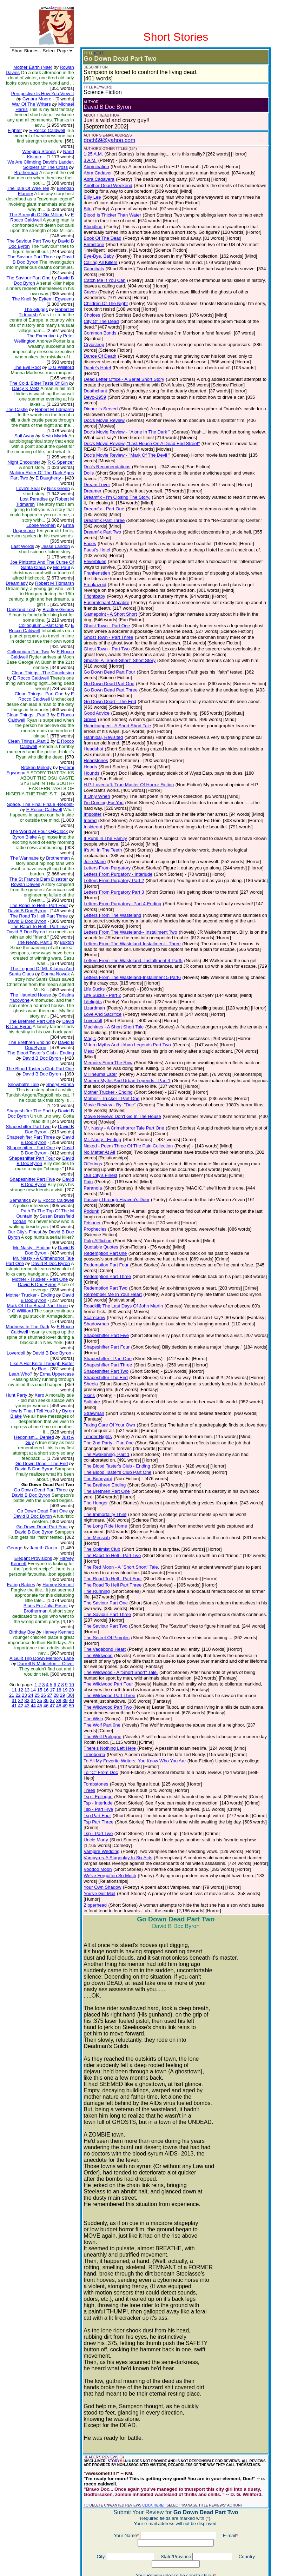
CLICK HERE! (148, 2363)
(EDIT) (94, 53)
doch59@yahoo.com (104, 140)
